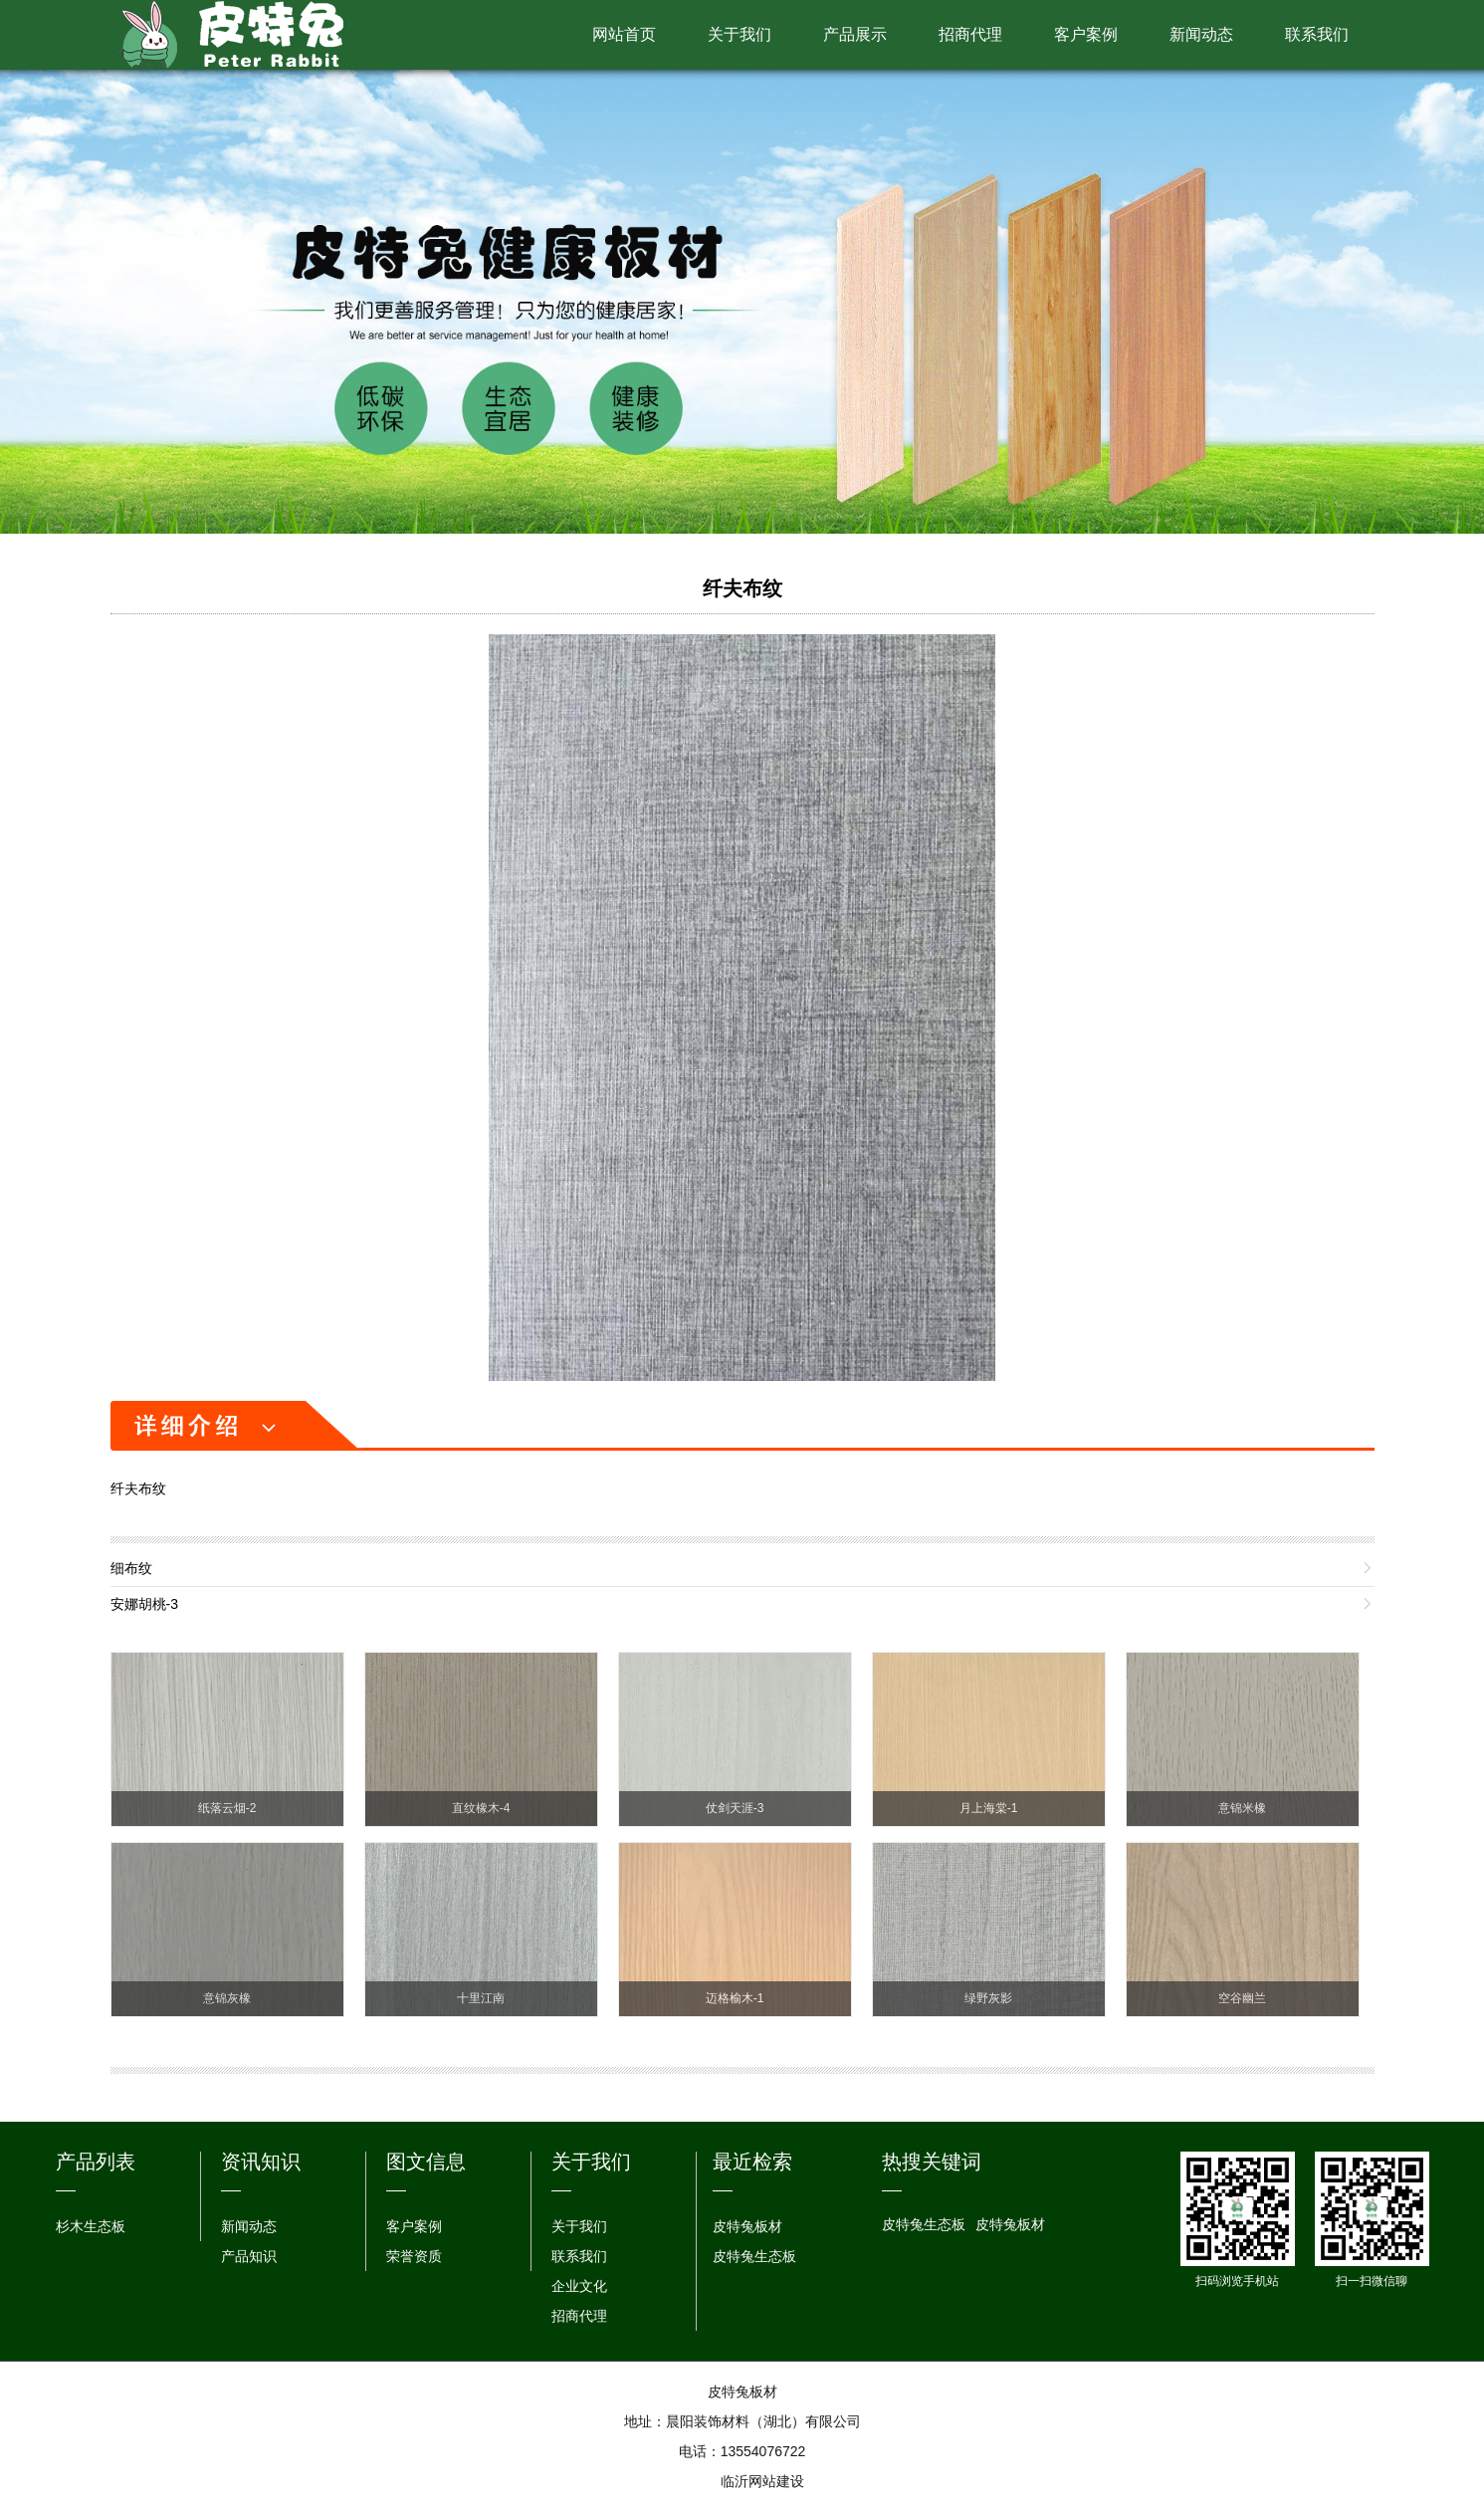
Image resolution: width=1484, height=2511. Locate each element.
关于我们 (739, 34)
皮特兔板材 (747, 2226)
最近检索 (752, 2161)
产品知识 (249, 2256)
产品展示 (855, 34)
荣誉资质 (414, 2256)
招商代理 (970, 34)
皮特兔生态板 (754, 2256)
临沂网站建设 (762, 2481)
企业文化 (579, 2286)
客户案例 (1086, 34)
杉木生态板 (90, 2226)
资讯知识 (261, 2161)
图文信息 (426, 2161)
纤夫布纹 (742, 588)
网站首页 (624, 34)
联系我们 (1317, 34)
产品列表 (95, 2161)
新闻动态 (1201, 34)
